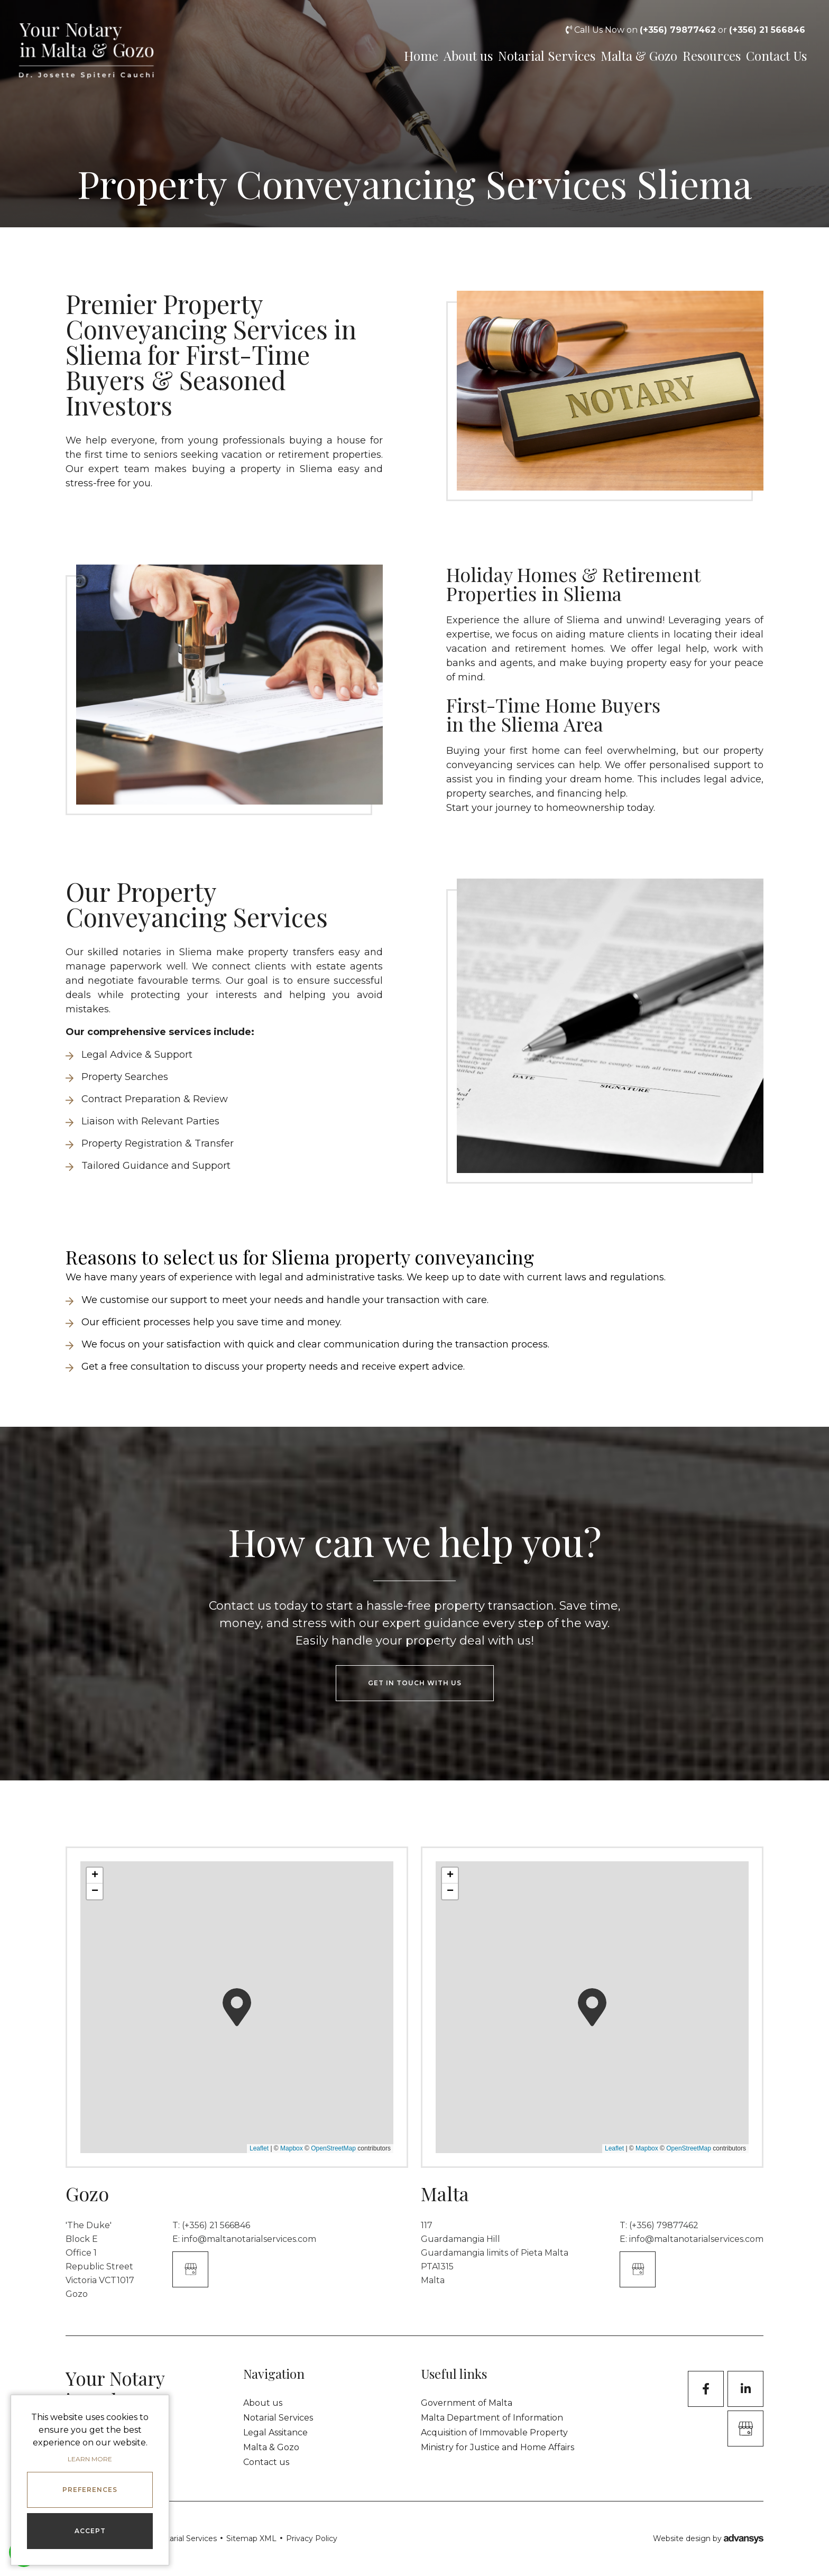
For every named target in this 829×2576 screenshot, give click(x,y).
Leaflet (259, 2148)
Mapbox (291, 2148)
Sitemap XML (251, 2538)
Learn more (90, 2459)
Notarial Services (535, 55)
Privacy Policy (311, 2538)
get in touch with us (415, 1683)
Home (395, 55)
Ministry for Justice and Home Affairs (497, 2447)
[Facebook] (706, 2389)
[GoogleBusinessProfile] (745, 2428)
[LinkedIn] (745, 2389)
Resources (708, 55)
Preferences (89, 2490)
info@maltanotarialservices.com (249, 2239)
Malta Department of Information (492, 2418)
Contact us (266, 2462)
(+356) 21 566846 (216, 2225)
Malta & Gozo (630, 55)
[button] (237, 2007)
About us (451, 55)
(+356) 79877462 (663, 2225)
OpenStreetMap (333, 2148)
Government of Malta (466, 2403)
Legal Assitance (275, 2432)
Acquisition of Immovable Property (494, 2432)
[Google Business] (190, 2269)
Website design (682, 2538)
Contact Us (780, 55)
